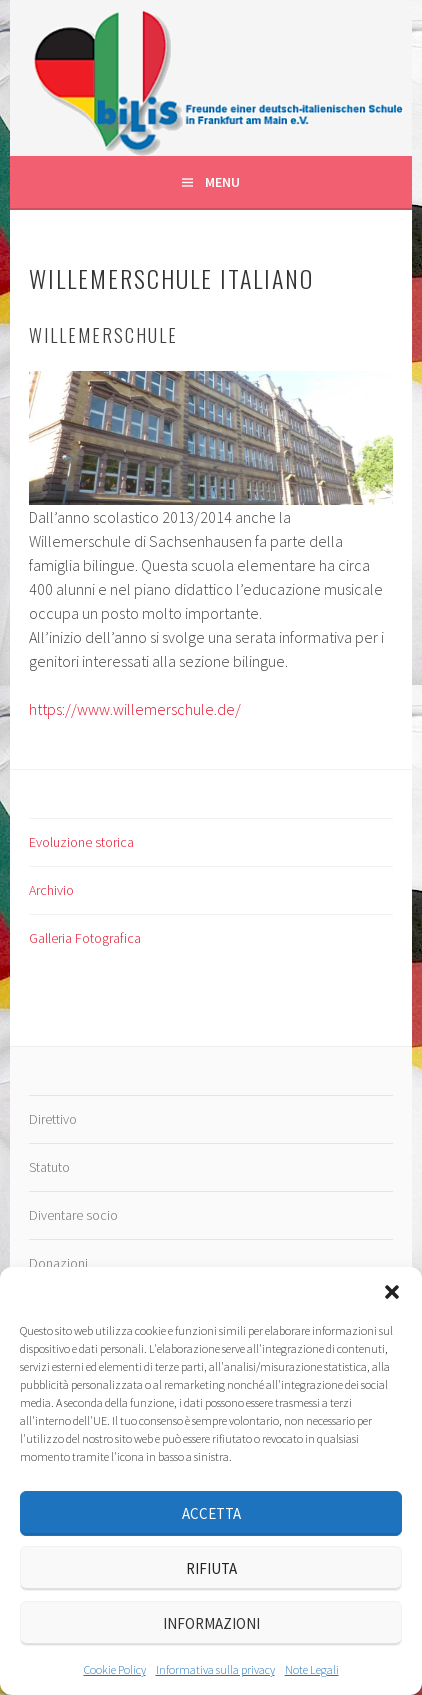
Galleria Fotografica (85, 938)
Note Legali (312, 1669)
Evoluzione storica (81, 842)
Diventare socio (73, 1215)
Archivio (51, 890)
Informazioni (211, 1623)
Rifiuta (211, 1568)
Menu (222, 182)
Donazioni (58, 1263)
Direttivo (53, 1119)
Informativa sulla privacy (215, 1669)
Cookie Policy (115, 1669)
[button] (392, 1292)
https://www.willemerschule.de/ (135, 709)
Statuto (49, 1167)
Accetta (211, 1513)
